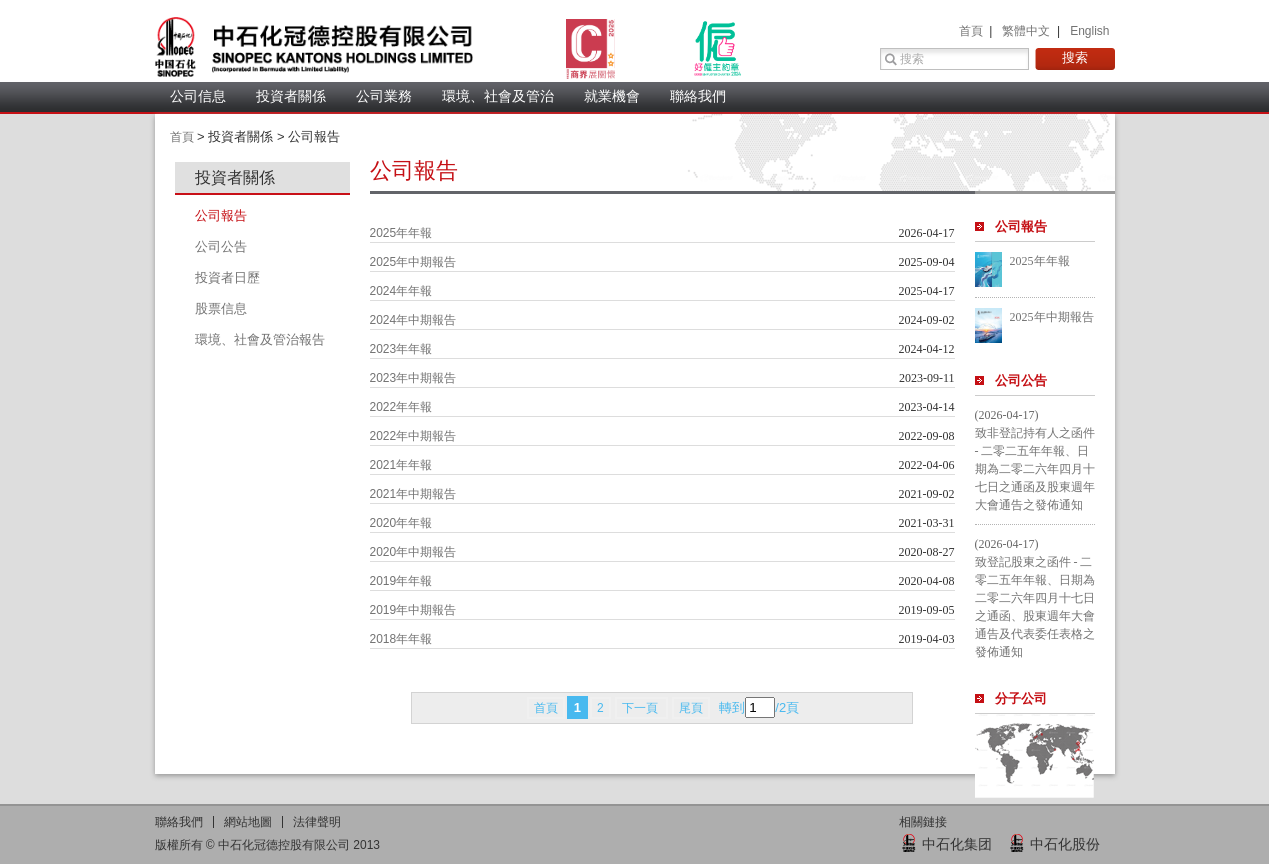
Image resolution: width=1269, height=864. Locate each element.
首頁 (972, 31)
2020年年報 (401, 523)
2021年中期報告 (413, 494)
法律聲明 (317, 822)
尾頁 (691, 708)
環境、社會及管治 (498, 96)
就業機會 (612, 96)
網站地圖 (248, 822)
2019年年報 (401, 581)
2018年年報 (401, 639)
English (1089, 31)
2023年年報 (401, 349)
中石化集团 (957, 844)
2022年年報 (401, 407)
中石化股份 (1065, 844)
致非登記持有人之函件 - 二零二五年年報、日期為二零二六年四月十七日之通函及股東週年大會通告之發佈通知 (1035, 469)
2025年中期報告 (413, 262)
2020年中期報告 (413, 552)
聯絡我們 (698, 96)
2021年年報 (401, 465)
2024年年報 (401, 291)
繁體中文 (1027, 31)
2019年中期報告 (413, 610)
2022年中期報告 (413, 436)
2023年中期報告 (413, 378)
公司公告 (1021, 380)
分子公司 (1021, 698)
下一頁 (641, 708)
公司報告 (1021, 226)
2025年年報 (401, 233)
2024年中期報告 (413, 320)
